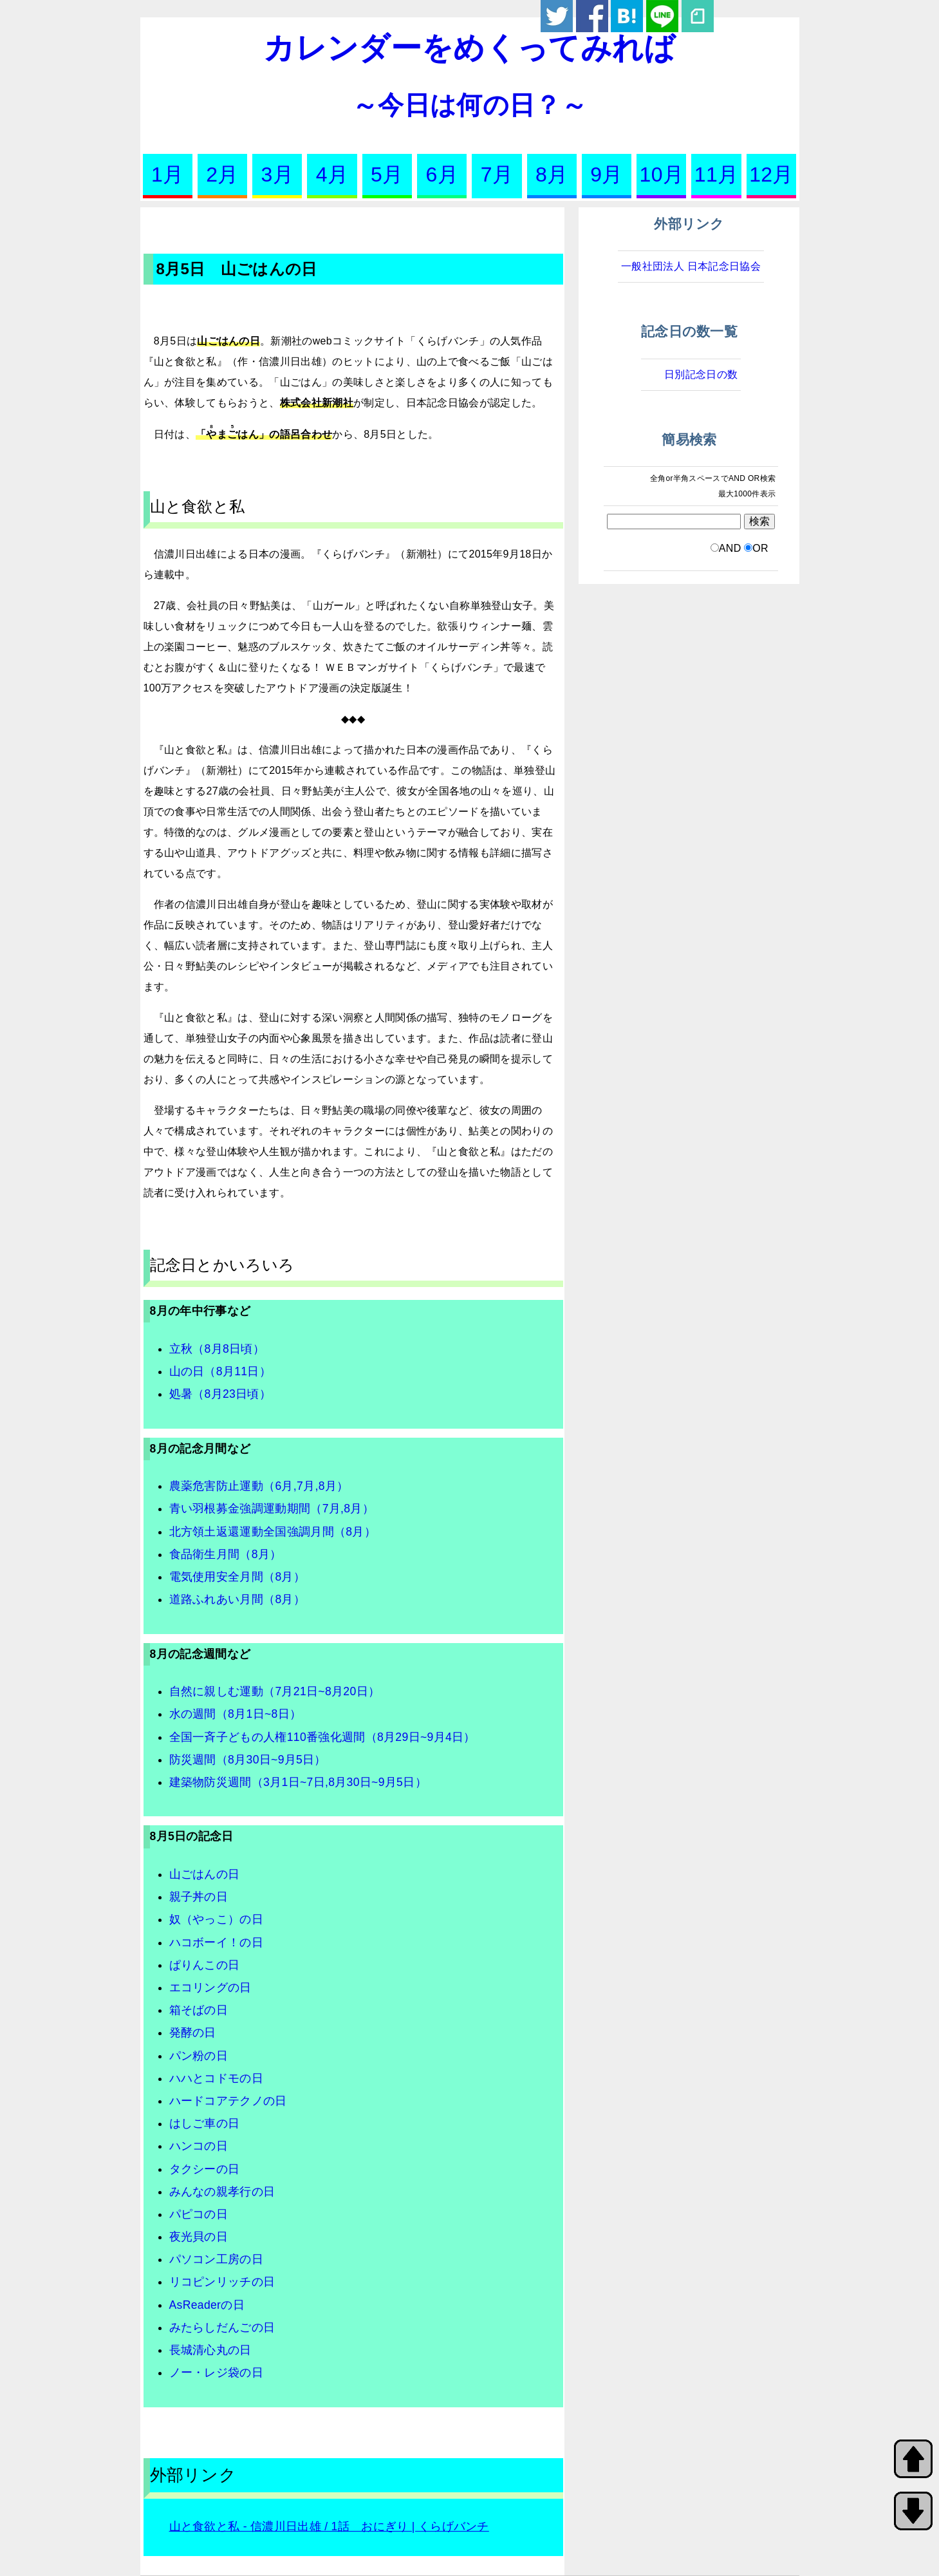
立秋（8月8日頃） (217, 1348)
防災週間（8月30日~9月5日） (247, 1759)
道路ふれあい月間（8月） (237, 1599)
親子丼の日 (198, 1896)
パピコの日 (198, 2214)
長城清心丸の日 (210, 2350)
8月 (551, 174)
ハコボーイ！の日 (216, 1942)
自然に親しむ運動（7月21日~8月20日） (274, 1691)
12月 (771, 174)
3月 (277, 174)
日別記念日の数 (701, 374)
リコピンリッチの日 (222, 2281)
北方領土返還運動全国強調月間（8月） (273, 1531)
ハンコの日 (198, 2145)
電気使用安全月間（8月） (237, 1576)
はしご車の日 (204, 2123)
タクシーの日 (204, 2169)
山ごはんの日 (204, 1874)
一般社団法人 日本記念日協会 (691, 266)
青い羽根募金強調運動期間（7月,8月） (272, 1508)
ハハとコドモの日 (216, 2078)
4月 (332, 174)
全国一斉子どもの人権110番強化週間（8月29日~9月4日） (322, 1737)
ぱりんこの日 (204, 1965)
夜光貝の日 (198, 2236)
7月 (497, 174)
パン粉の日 (198, 2055)
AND (730, 548)
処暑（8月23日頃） (220, 1393)
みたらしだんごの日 (222, 2327)
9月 (606, 174)
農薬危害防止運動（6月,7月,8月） (259, 1486)
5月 (387, 174)
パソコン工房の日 (216, 2259)
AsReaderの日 (207, 2305)
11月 (716, 174)
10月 (662, 174)
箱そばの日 (198, 2010)
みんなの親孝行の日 (222, 2191)
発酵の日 (192, 2032)
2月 (222, 174)
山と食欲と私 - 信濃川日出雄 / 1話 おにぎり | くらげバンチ (329, 2526)
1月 (167, 174)
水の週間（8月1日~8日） (235, 1713)
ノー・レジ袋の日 (216, 2372)
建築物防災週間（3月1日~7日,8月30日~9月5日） (298, 1782)
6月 (441, 174)
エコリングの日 (210, 1987)
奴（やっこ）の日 (216, 1919)
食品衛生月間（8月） (225, 1554)
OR (760, 548)
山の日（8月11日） (220, 1371)
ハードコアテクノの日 (228, 2100)
